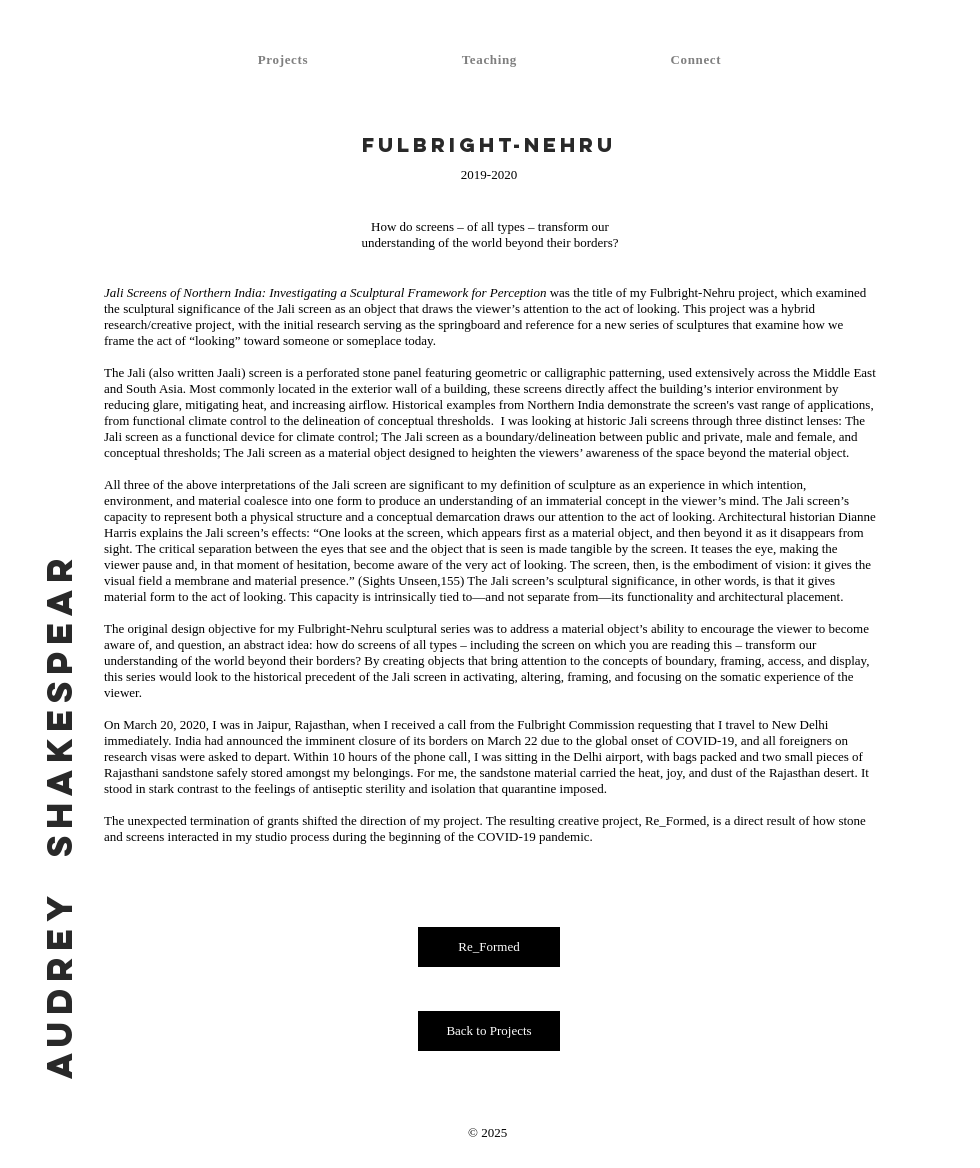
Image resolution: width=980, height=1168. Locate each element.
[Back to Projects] (489, 1031)
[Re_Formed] (489, 947)
